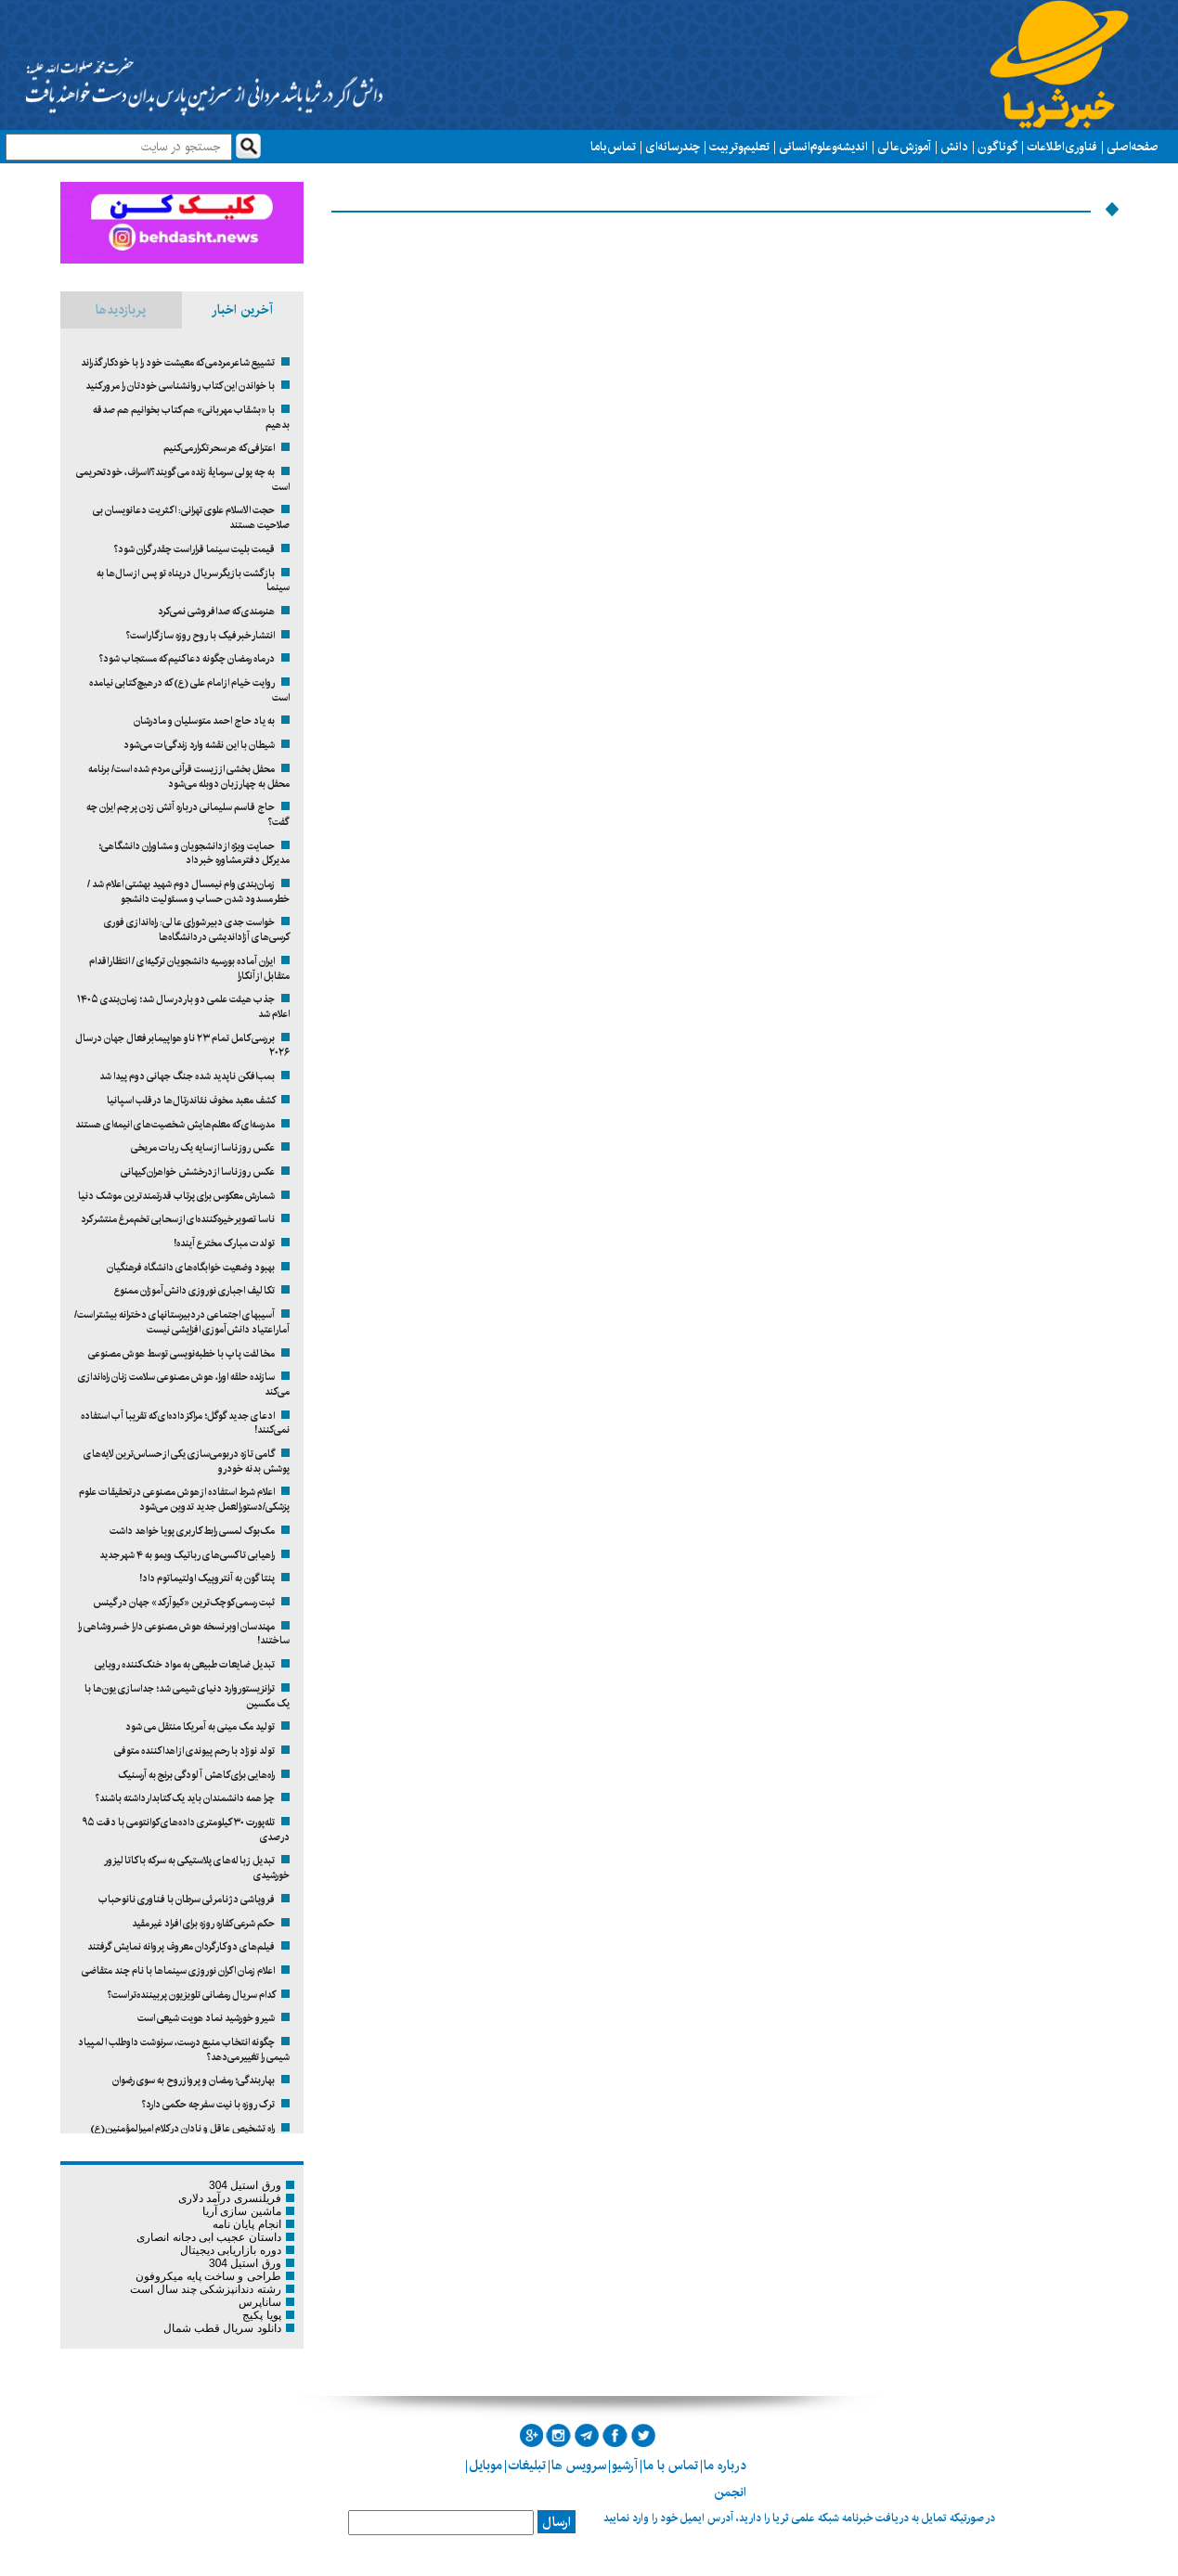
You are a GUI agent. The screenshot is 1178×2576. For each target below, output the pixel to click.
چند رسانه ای (672, 146)
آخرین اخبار (242, 310)
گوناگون (997, 146)
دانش (954, 146)
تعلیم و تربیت (739, 146)
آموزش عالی (904, 146)
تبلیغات (527, 2465)
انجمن (730, 2492)
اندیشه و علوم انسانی (823, 146)
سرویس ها (578, 2465)
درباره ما (725, 2465)
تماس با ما (613, 146)
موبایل (485, 2465)
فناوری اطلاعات (1062, 146)
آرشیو (625, 2465)
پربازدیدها (121, 310)
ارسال (556, 2522)
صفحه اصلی (1133, 146)
